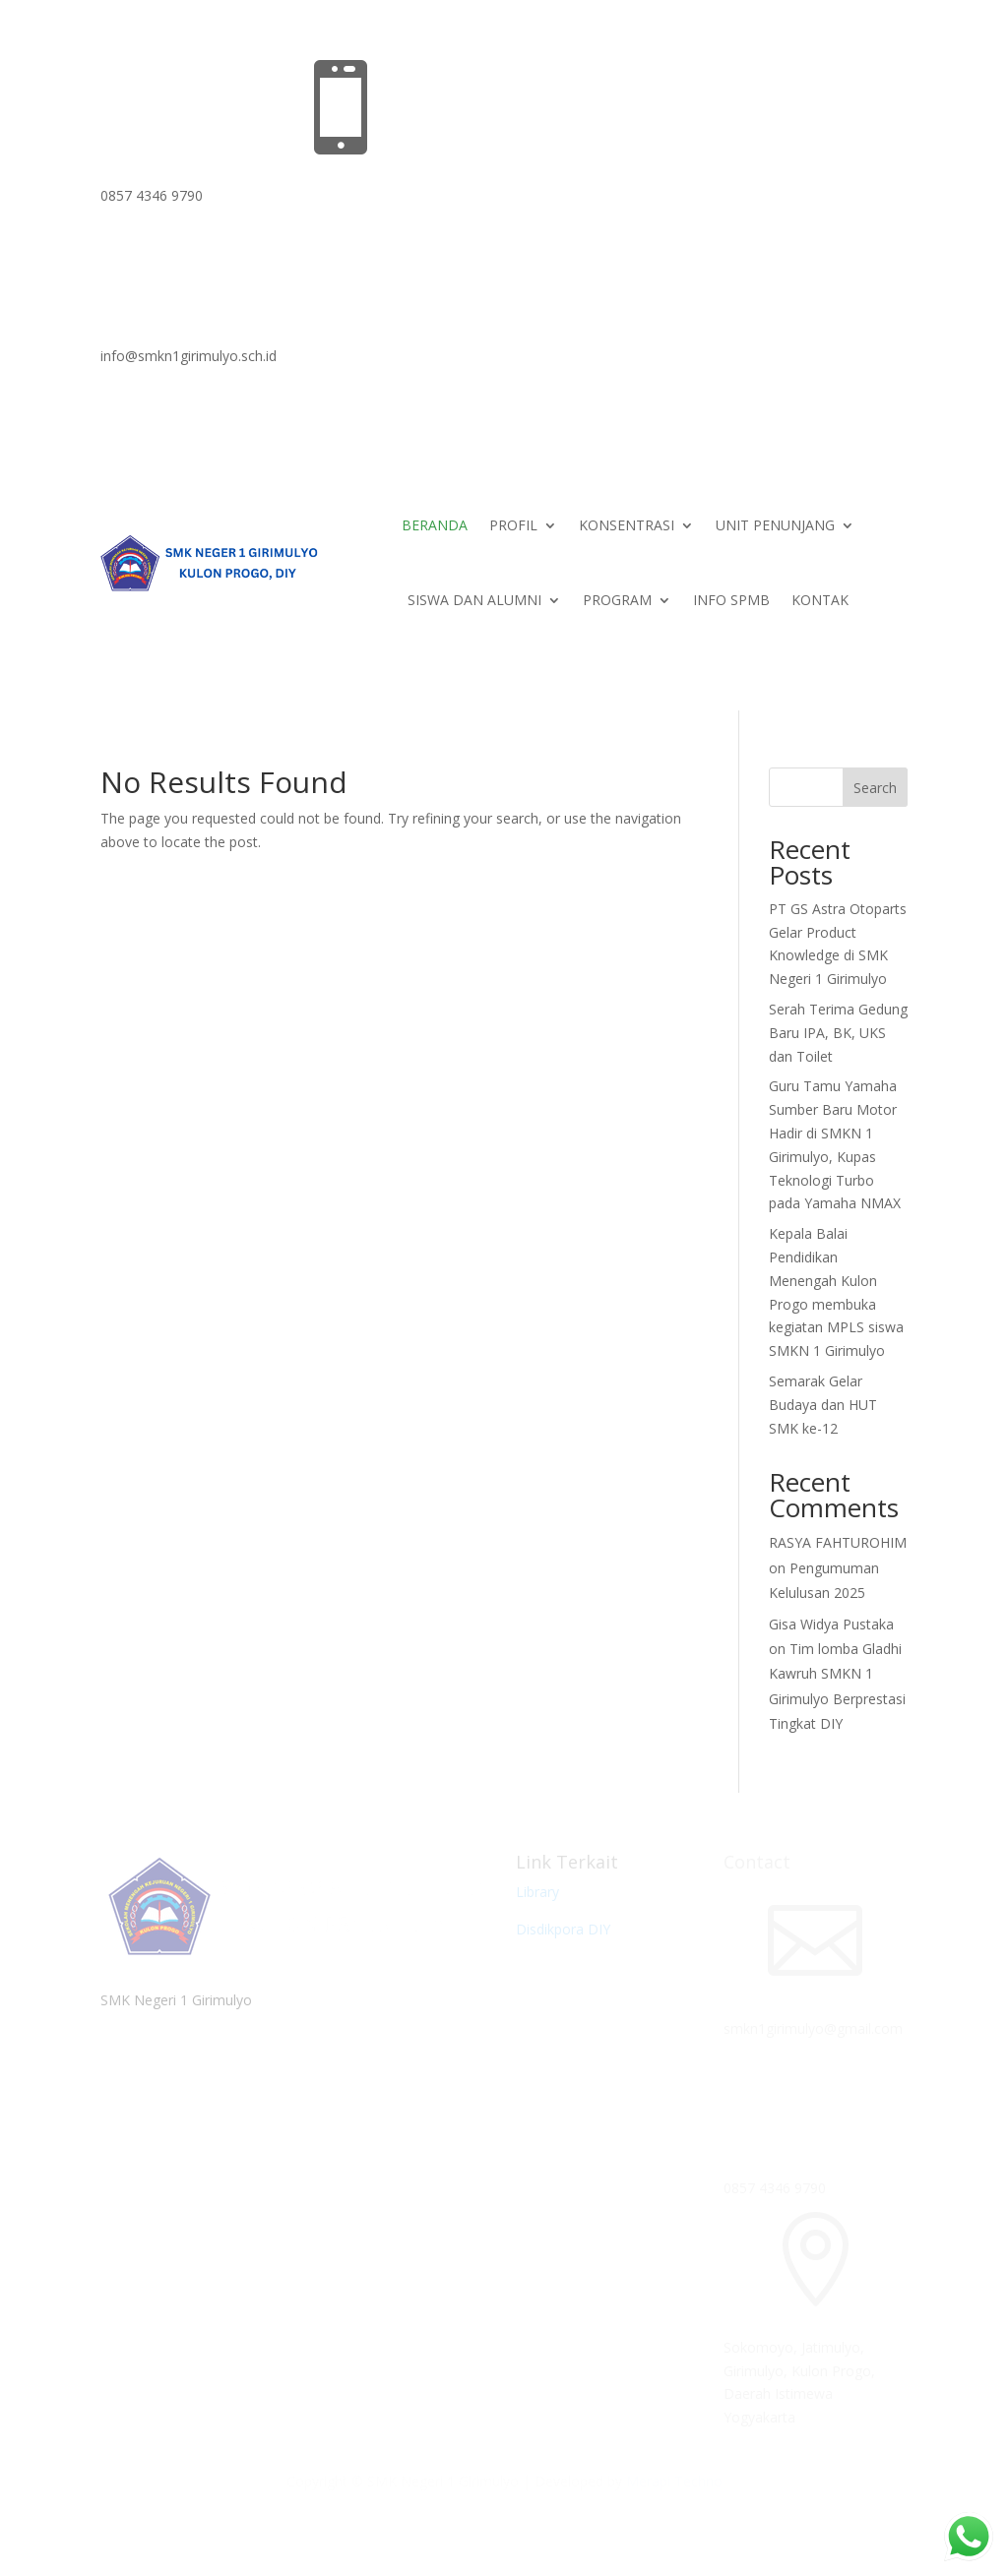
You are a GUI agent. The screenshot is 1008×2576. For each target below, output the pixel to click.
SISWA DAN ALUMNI (474, 599)
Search (875, 787)
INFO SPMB (731, 599)
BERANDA (435, 525)
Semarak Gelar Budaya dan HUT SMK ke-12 (823, 1405)
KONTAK (820, 599)
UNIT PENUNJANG (775, 525)
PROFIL (513, 525)
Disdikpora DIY (563, 1929)
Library (537, 1891)
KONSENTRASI (626, 525)
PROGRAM (617, 599)
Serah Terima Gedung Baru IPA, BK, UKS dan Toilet (838, 1033)
